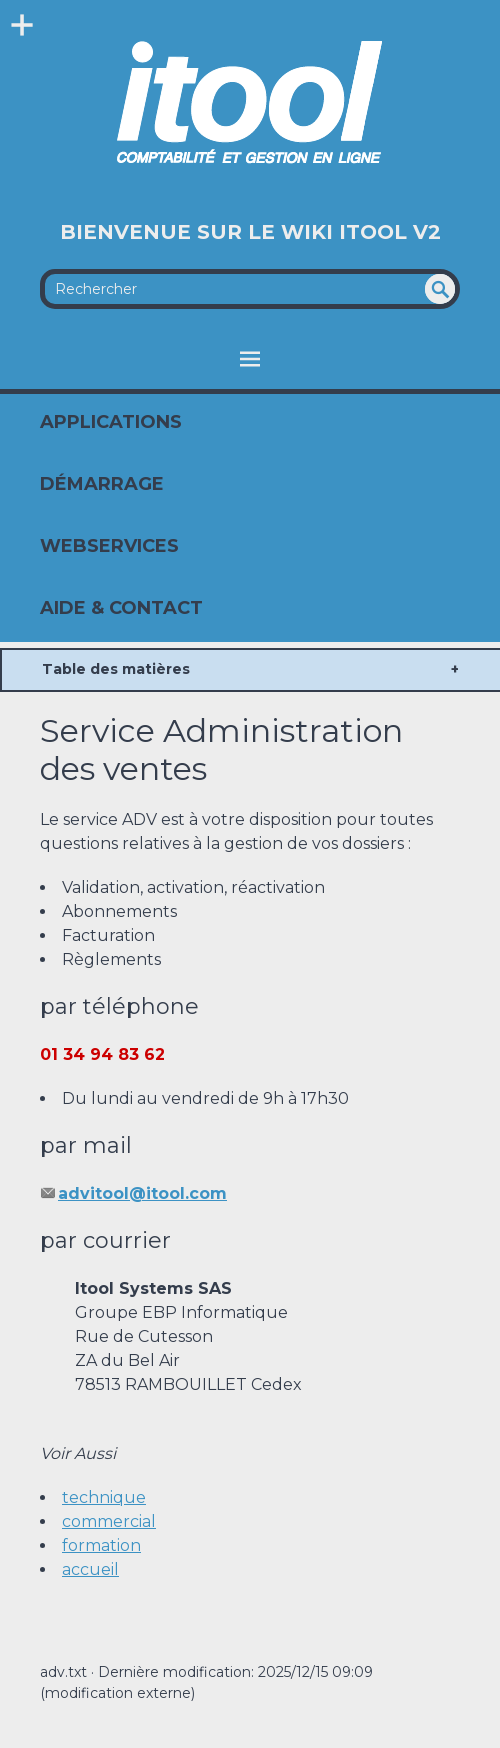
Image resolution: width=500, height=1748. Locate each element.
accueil (90, 1569)
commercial (109, 1521)
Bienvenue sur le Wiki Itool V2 (250, 232)
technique (104, 1497)
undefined (440, 289)
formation (101, 1545)
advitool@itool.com (142, 1193)
